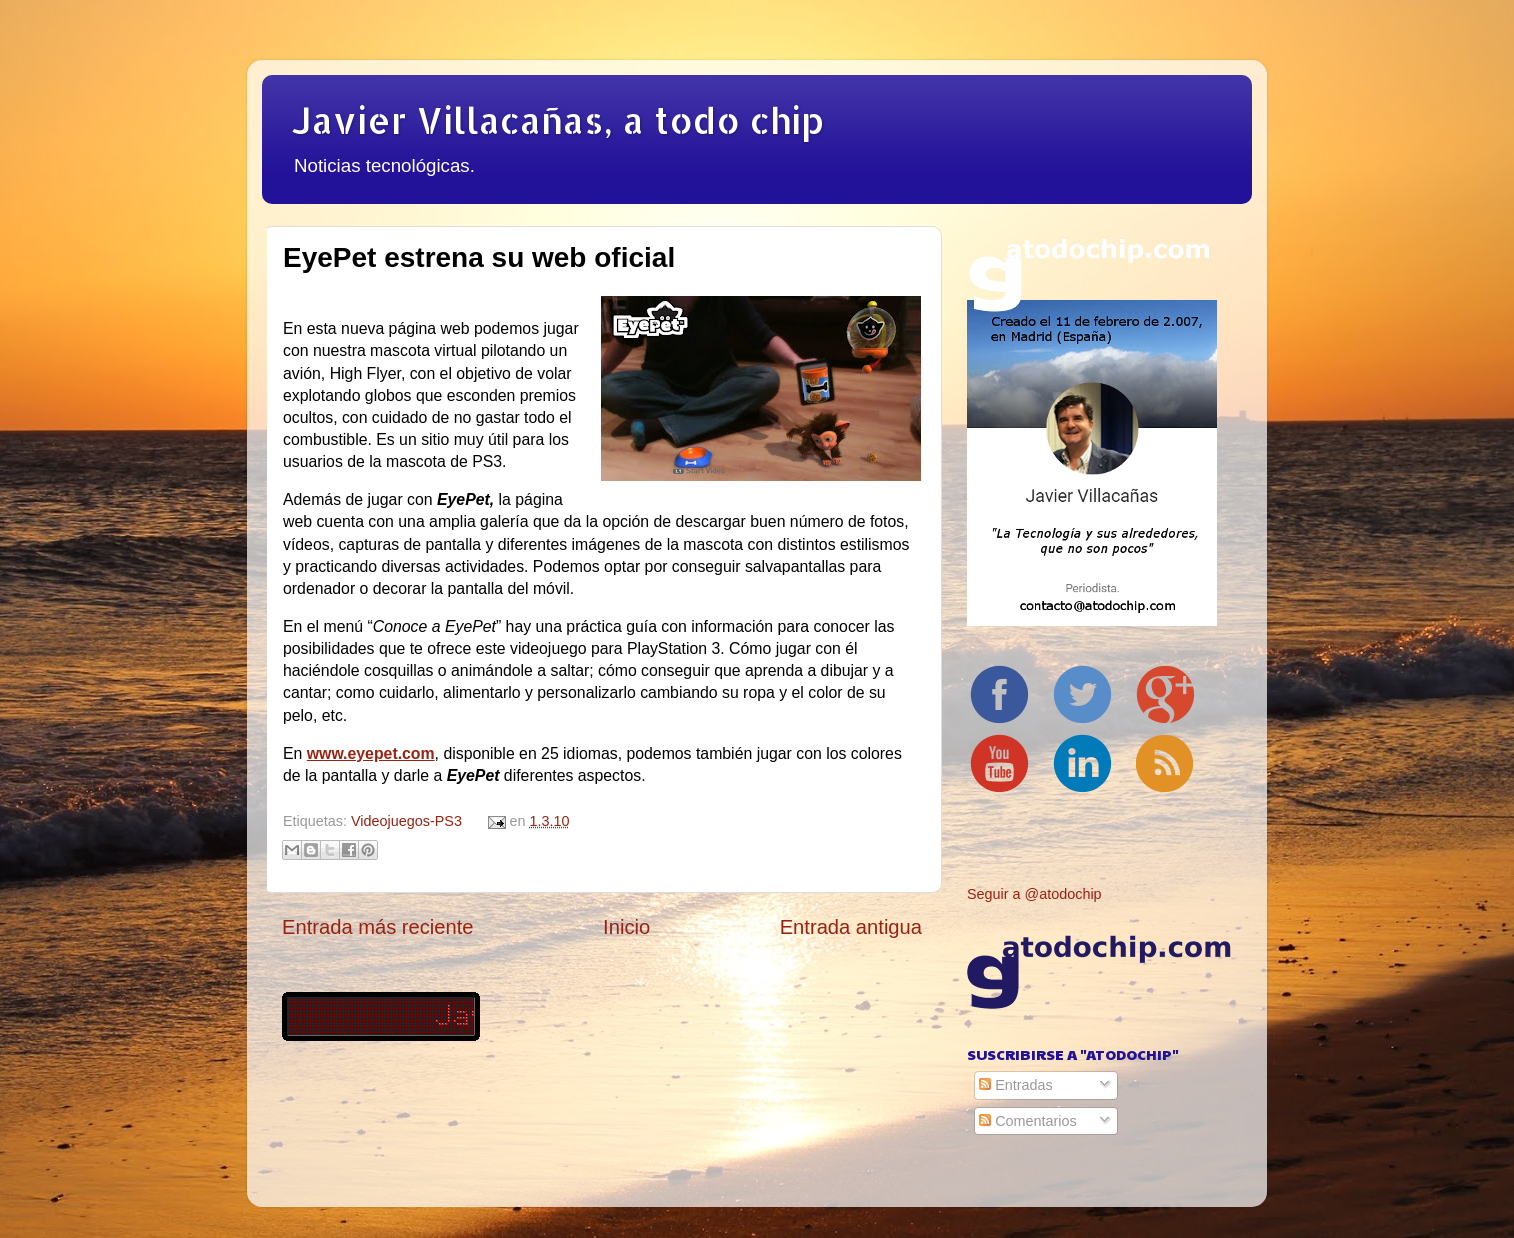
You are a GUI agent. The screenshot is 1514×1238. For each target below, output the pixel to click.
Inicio (626, 927)
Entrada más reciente (378, 927)
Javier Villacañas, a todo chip (558, 120)
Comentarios (1028, 1121)
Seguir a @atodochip (1034, 894)
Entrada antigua (851, 927)
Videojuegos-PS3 (406, 821)
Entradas (1016, 1085)
